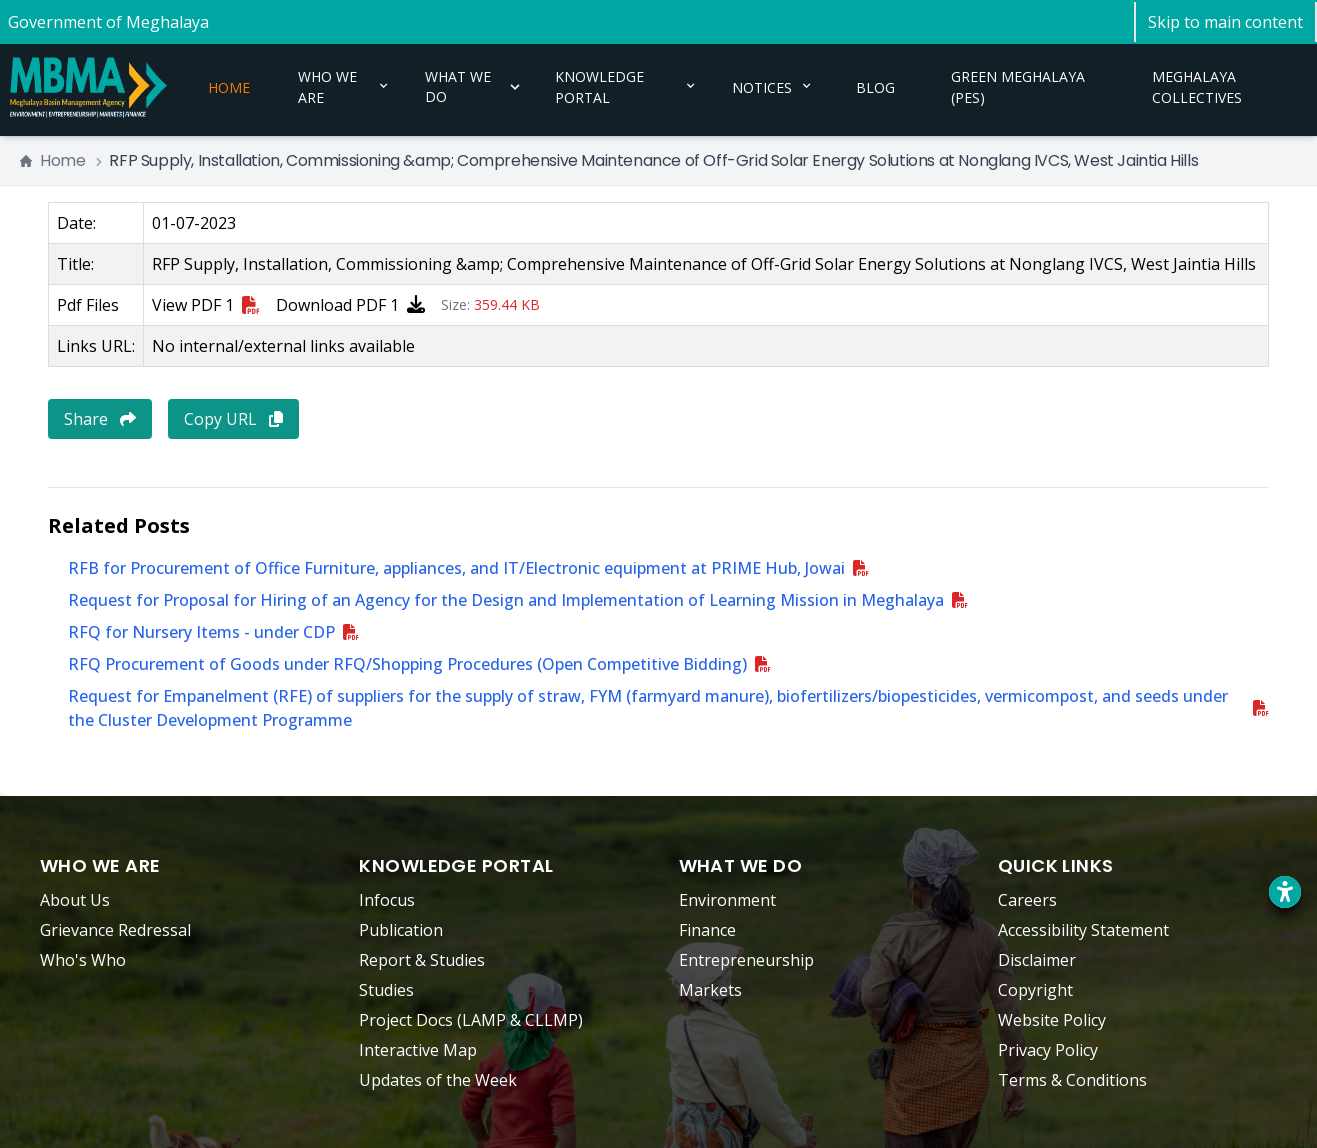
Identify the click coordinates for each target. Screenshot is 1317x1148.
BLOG (875, 79)
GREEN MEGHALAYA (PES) (1018, 80)
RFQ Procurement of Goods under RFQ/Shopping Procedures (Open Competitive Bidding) (407, 664)
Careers (1027, 900)
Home (52, 160)
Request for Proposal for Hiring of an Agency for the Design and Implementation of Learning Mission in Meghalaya (506, 600)
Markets (710, 990)
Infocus (387, 900)
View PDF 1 (206, 305)
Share (100, 419)
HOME (229, 79)
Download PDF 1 (350, 305)
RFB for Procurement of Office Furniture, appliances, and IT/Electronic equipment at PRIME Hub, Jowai (456, 568)
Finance (707, 930)
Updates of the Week (438, 1080)
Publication (401, 930)
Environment (727, 900)
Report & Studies (422, 960)
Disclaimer (1037, 960)
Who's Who (83, 960)
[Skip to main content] (1225, 22)
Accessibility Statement (1083, 930)
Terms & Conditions (1072, 1080)
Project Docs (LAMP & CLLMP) (471, 1020)
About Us (75, 900)
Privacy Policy (1048, 1050)
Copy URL (233, 419)
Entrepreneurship (746, 960)
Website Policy (1052, 1020)
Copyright (1035, 990)
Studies (386, 990)
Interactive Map (418, 1050)
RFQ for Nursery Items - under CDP (201, 632)
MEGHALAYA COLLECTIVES (1197, 80)
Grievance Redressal (115, 930)
